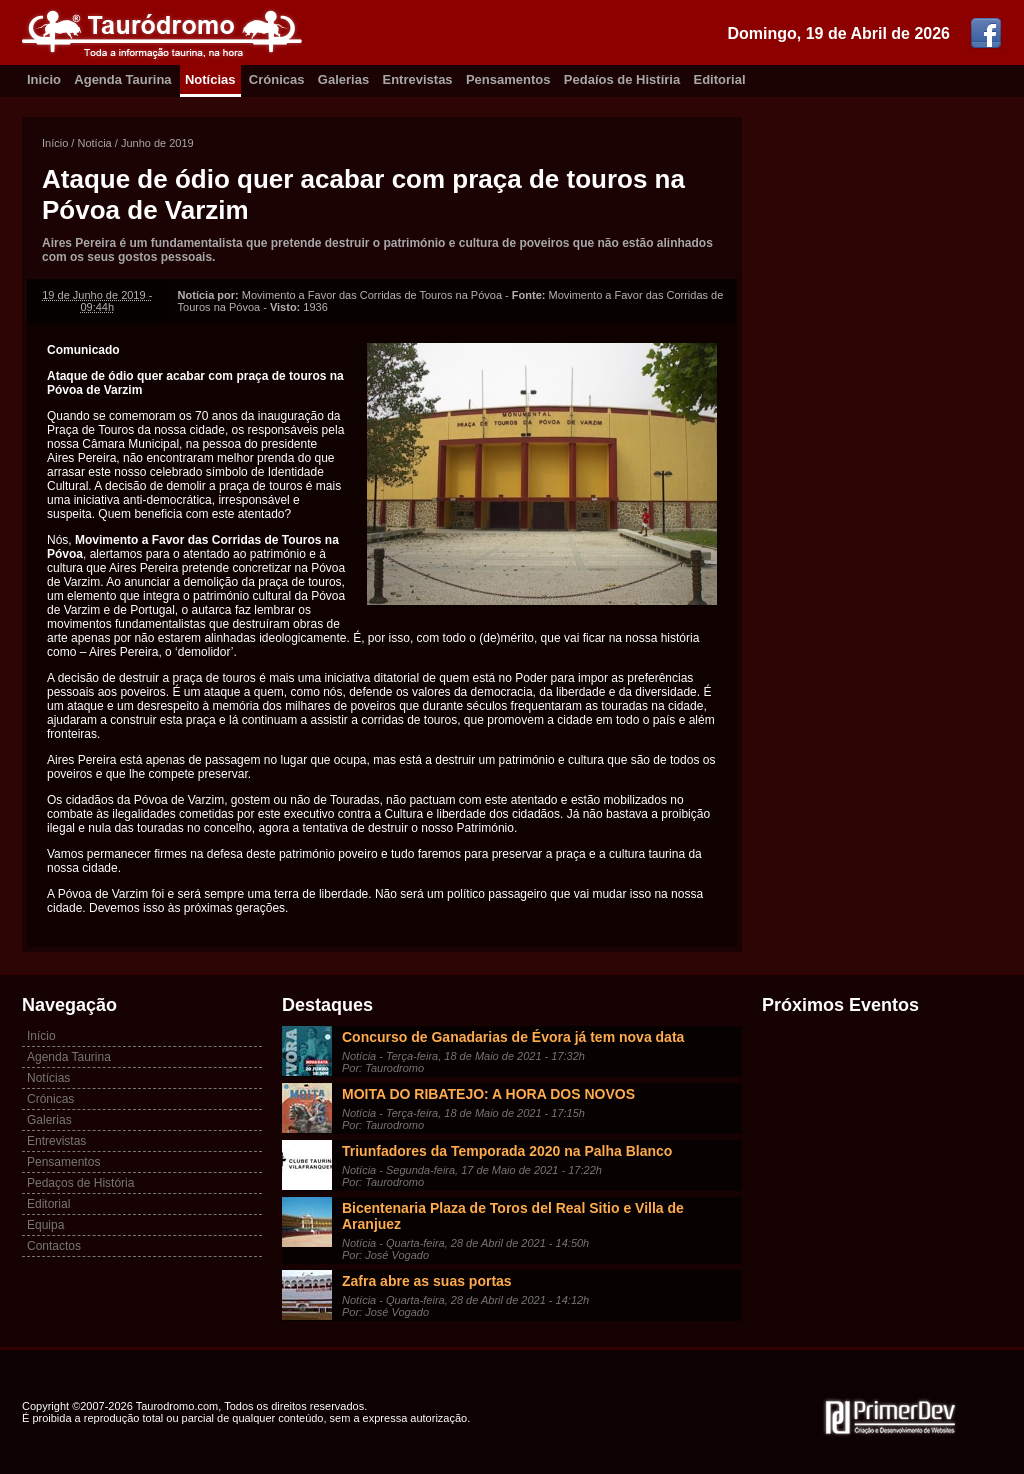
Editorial (720, 79)
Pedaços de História (80, 1183)
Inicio (44, 79)
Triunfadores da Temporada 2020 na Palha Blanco (507, 1151)
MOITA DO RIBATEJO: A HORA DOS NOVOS (488, 1094)
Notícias (210, 79)
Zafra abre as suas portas (427, 1281)
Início (55, 143)
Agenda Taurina (122, 79)
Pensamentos (508, 79)
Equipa (45, 1225)
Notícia (94, 143)
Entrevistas (418, 79)
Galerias (343, 79)
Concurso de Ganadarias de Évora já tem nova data (513, 1037)
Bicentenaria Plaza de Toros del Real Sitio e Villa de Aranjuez (513, 1216)
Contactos (54, 1246)
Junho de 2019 (157, 143)
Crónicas (277, 79)
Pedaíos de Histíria (622, 79)
